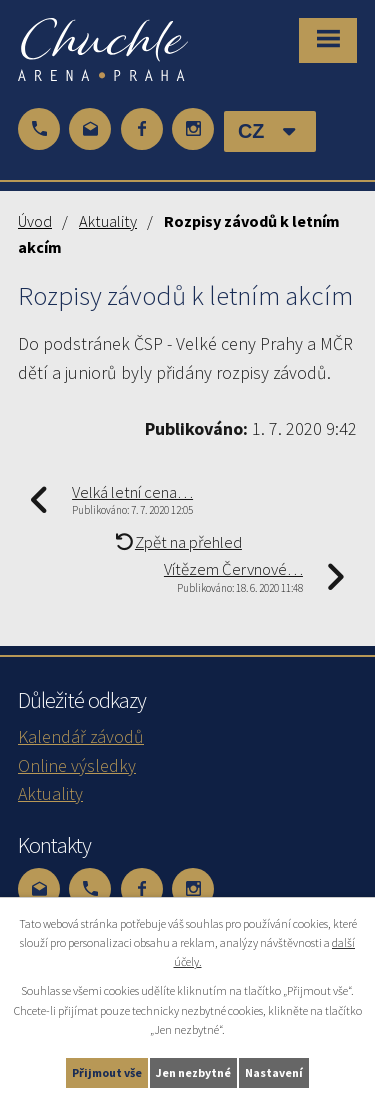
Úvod (35, 221)
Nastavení (274, 1072)
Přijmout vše (107, 1072)
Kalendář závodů (81, 736)
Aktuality (108, 221)
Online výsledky (77, 765)
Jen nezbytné (193, 1072)
